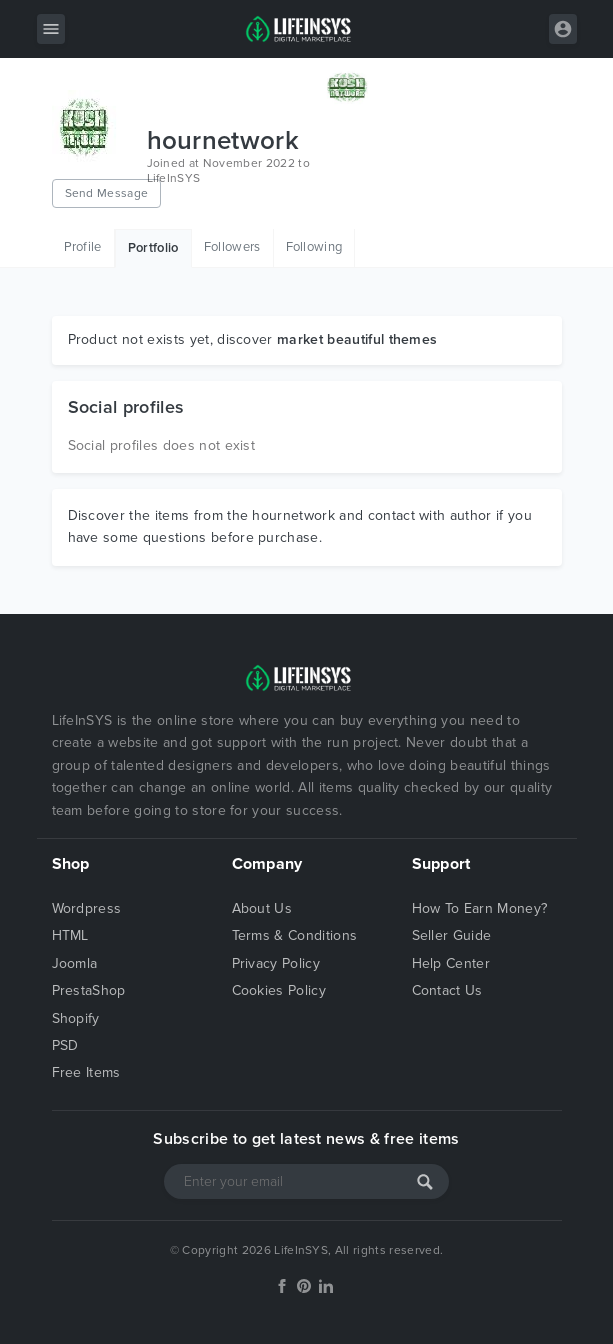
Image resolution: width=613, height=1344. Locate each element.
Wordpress (87, 908)
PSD (65, 1045)
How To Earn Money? (480, 908)
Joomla (75, 963)
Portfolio (153, 248)
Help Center (451, 963)
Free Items (86, 1072)
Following (314, 247)
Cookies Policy (279, 990)
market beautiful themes (357, 339)
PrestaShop (89, 990)
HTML (70, 935)
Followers (232, 247)
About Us (262, 908)
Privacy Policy (276, 963)
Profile (83, 247)
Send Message (107, 193)
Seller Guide (452, 935)
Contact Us (447, 990)
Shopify (76, 1018)
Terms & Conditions (295, 935)
